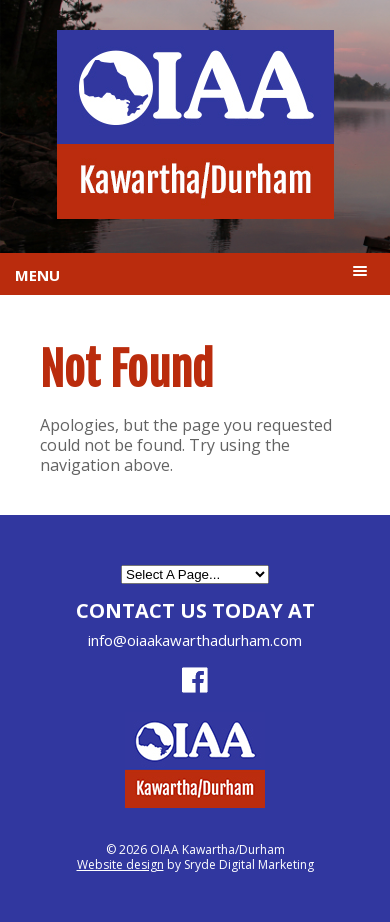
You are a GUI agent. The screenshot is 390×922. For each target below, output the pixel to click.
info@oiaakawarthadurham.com (195, 640)
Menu (37, 275)
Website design (120, 864)
